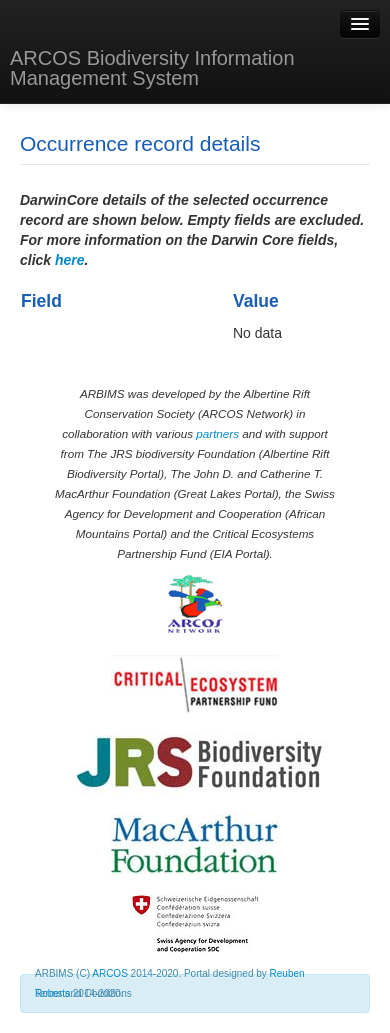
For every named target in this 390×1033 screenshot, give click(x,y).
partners (217, 433)
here (70, 260)
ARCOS (110, 973)
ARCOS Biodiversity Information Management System (152, 68)
